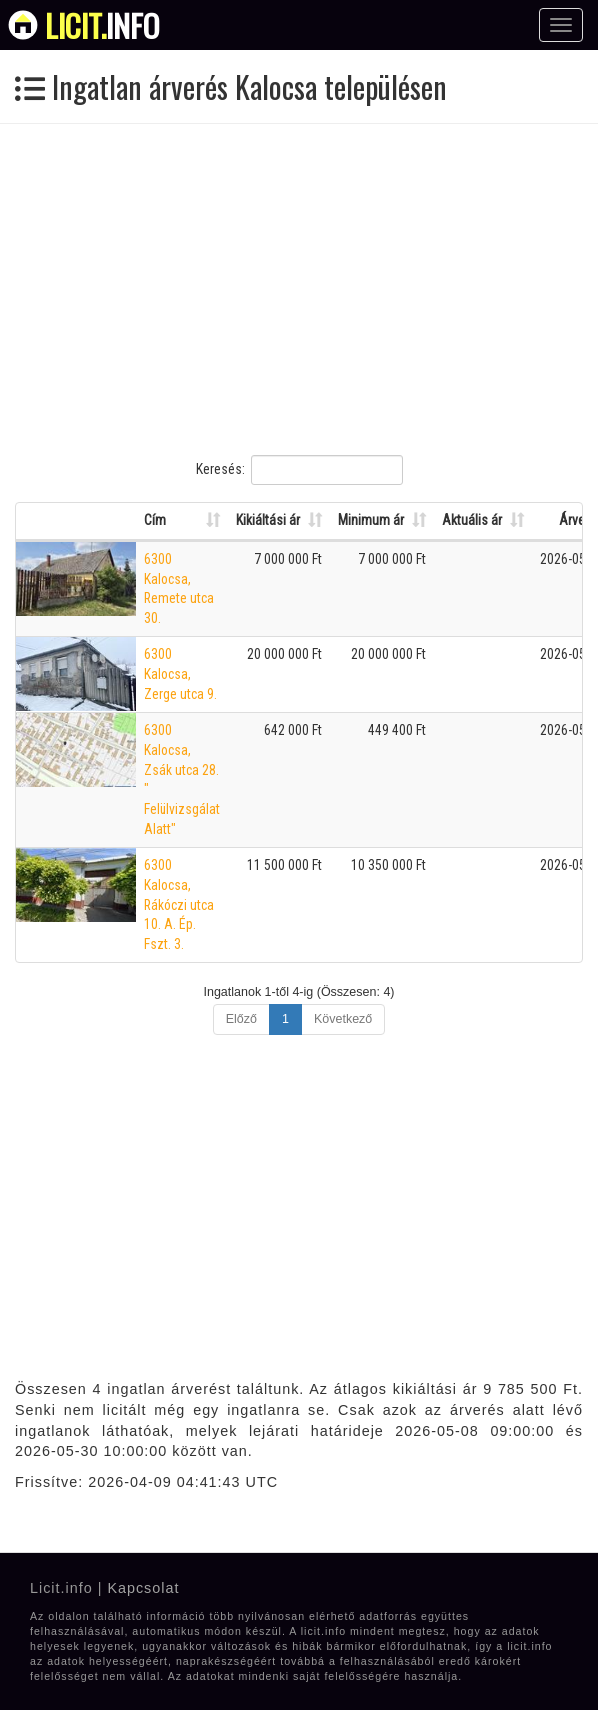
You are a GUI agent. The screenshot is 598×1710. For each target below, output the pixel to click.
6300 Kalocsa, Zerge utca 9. (180, 673)
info (102, 25)
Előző (241, 1019)
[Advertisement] (299, 289)
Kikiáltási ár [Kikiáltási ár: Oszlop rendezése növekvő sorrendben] (268, 520)
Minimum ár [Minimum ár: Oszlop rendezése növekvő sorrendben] (371, 520)
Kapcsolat (143, 1588)
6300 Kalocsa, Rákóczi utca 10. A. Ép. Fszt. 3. (179, 904)
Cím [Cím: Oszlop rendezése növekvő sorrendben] (155, 520)
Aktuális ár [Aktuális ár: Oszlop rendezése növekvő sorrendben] (472, 520)
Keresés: (299, 470)
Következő (343, 1019)
